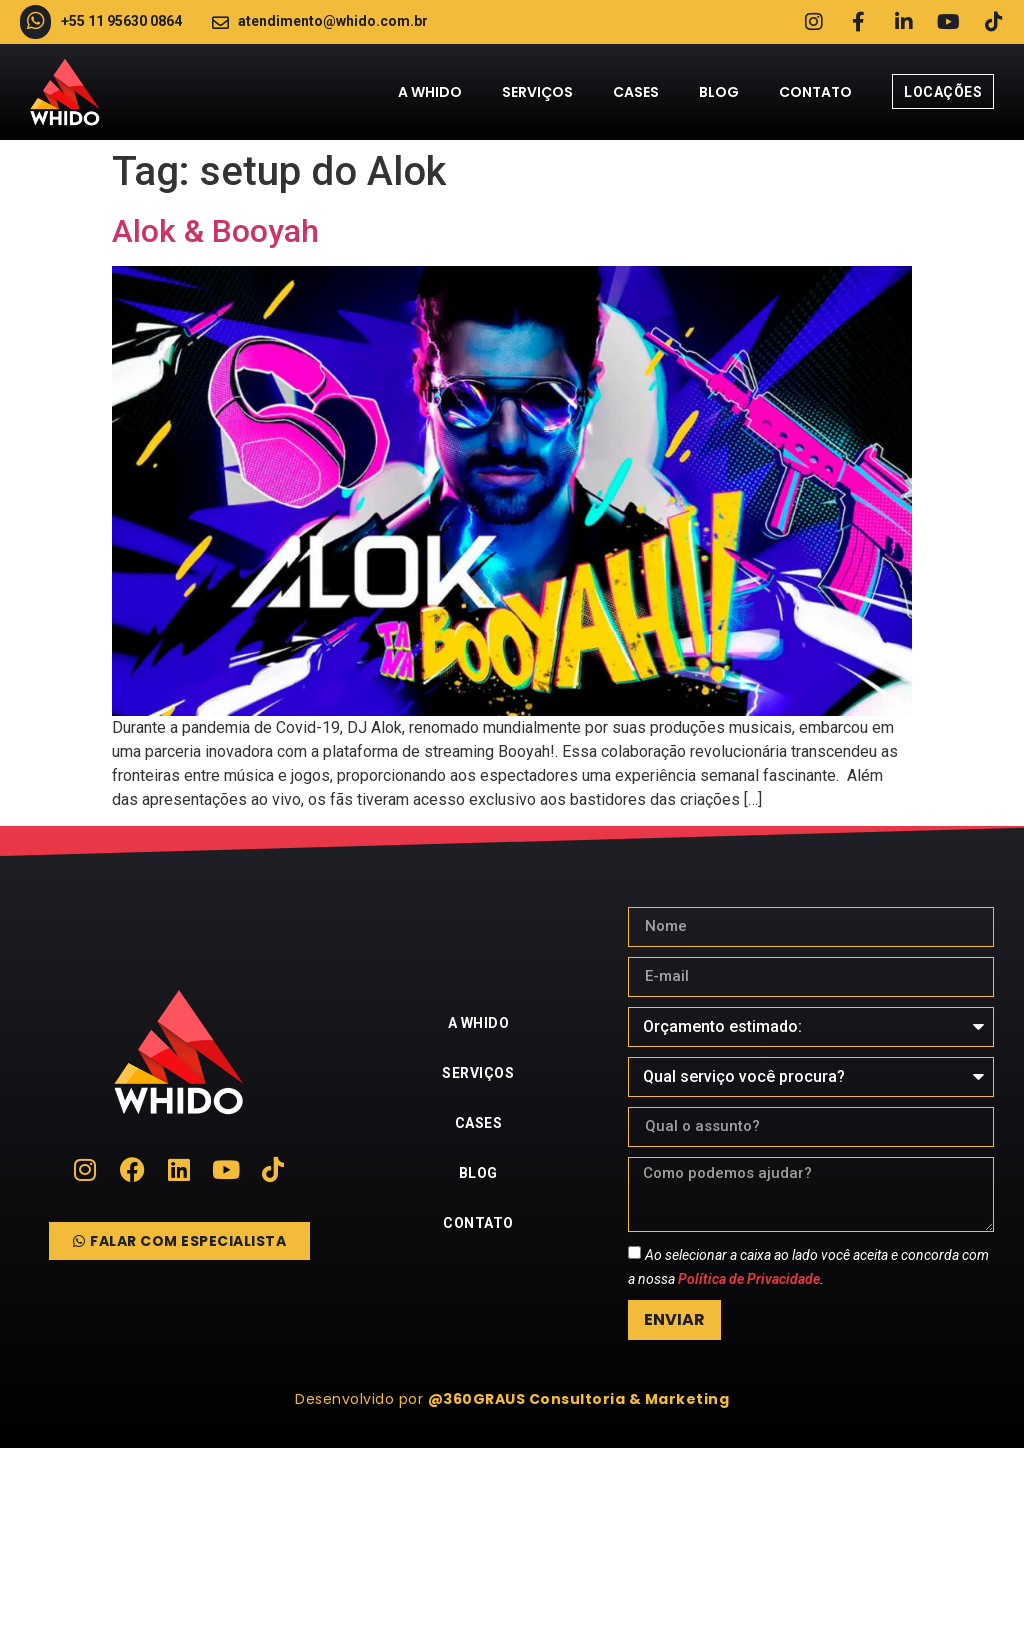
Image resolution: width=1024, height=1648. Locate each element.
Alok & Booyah (215, 231)
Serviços (537, 92)
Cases (636, 92)
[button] (512, 1399)
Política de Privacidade (749, 1279)
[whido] (512, 1548)
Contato (815, 92)
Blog (719, 92)
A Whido (430, 92)
